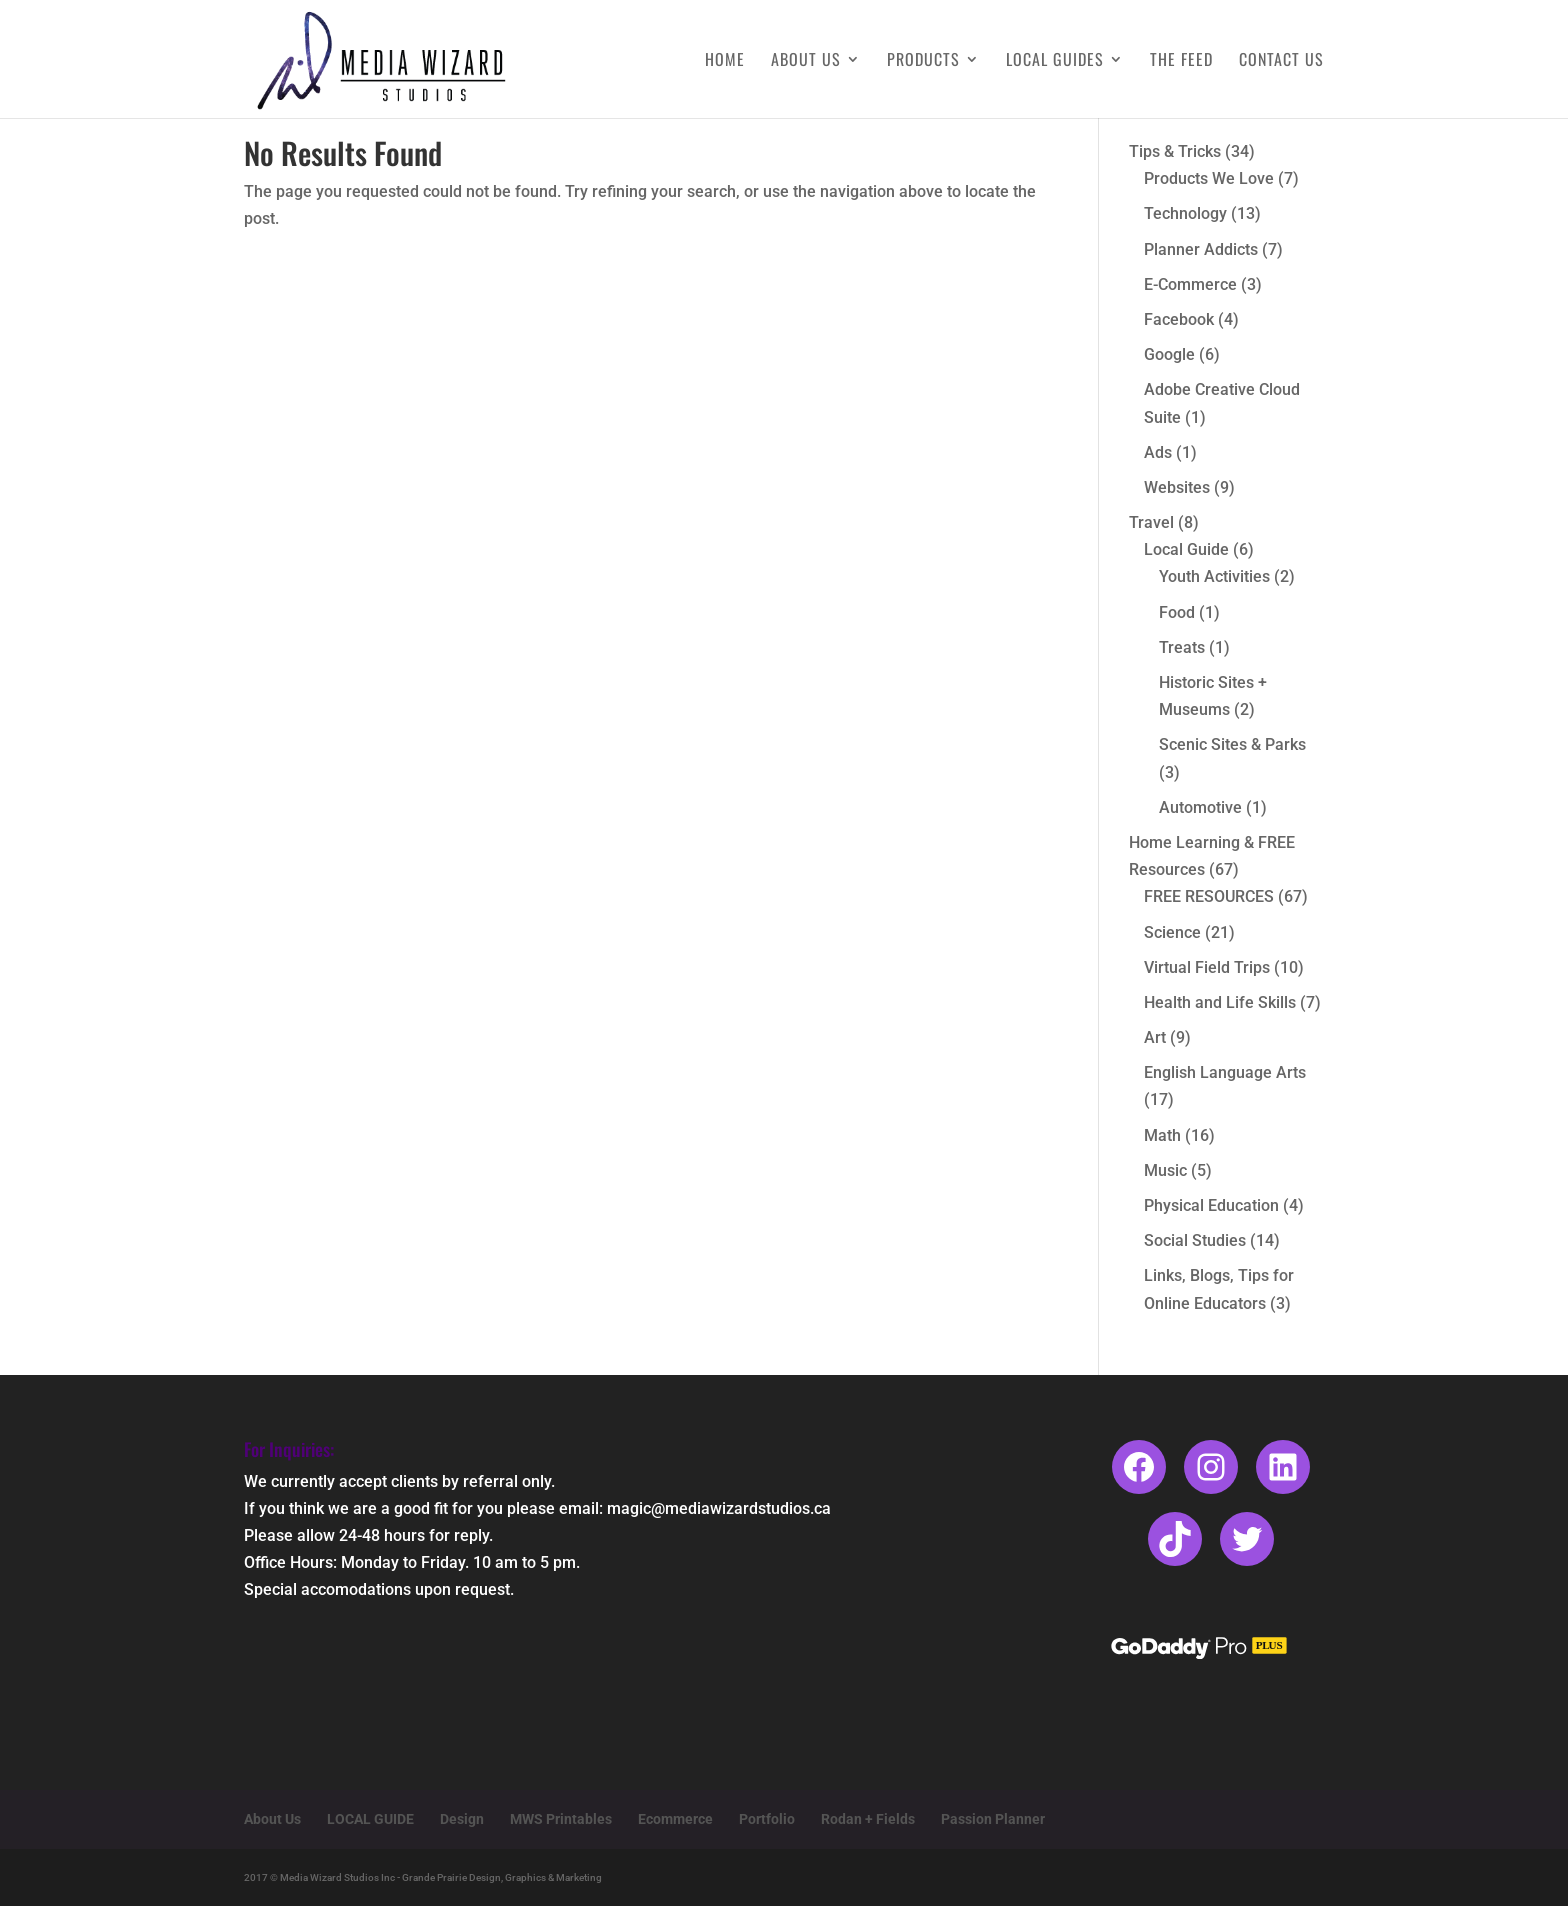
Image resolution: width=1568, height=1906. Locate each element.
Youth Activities (1214, 576)
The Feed (1181, 61)
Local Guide (1186, 549)
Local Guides (1055, 61)
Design (462, 1819)
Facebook (1179, 319)
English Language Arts (1225, 1072)
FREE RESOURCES (1209, 896)
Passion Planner (993, 1819)
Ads (1158, 452)
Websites (1177, 487)
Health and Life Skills (1220, 1002)
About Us (806, 61)
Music (1165, 1170)
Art (1155, 1037)
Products (923, 61)
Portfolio (767, 1819)
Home (725, 61)
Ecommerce (675, 1819)
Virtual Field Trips (1207, 967)
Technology (1185, 213)
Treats (1182, 647)
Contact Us (1281, 61)
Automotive (1200, 807)
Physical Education (1211, 1205)
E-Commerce (1190, 284)
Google (1169, 354)
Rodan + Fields (868, 1819)
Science (1172, 932)
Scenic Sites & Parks (1232, 744)
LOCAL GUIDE (370, 1819)
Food (1177, 612)
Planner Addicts (1201, 249)
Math (1162, 1135)
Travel (1151, 522)
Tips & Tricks (1175, 151)
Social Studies (1195, 1240)
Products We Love (1209, 178)
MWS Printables (561, 1819)
